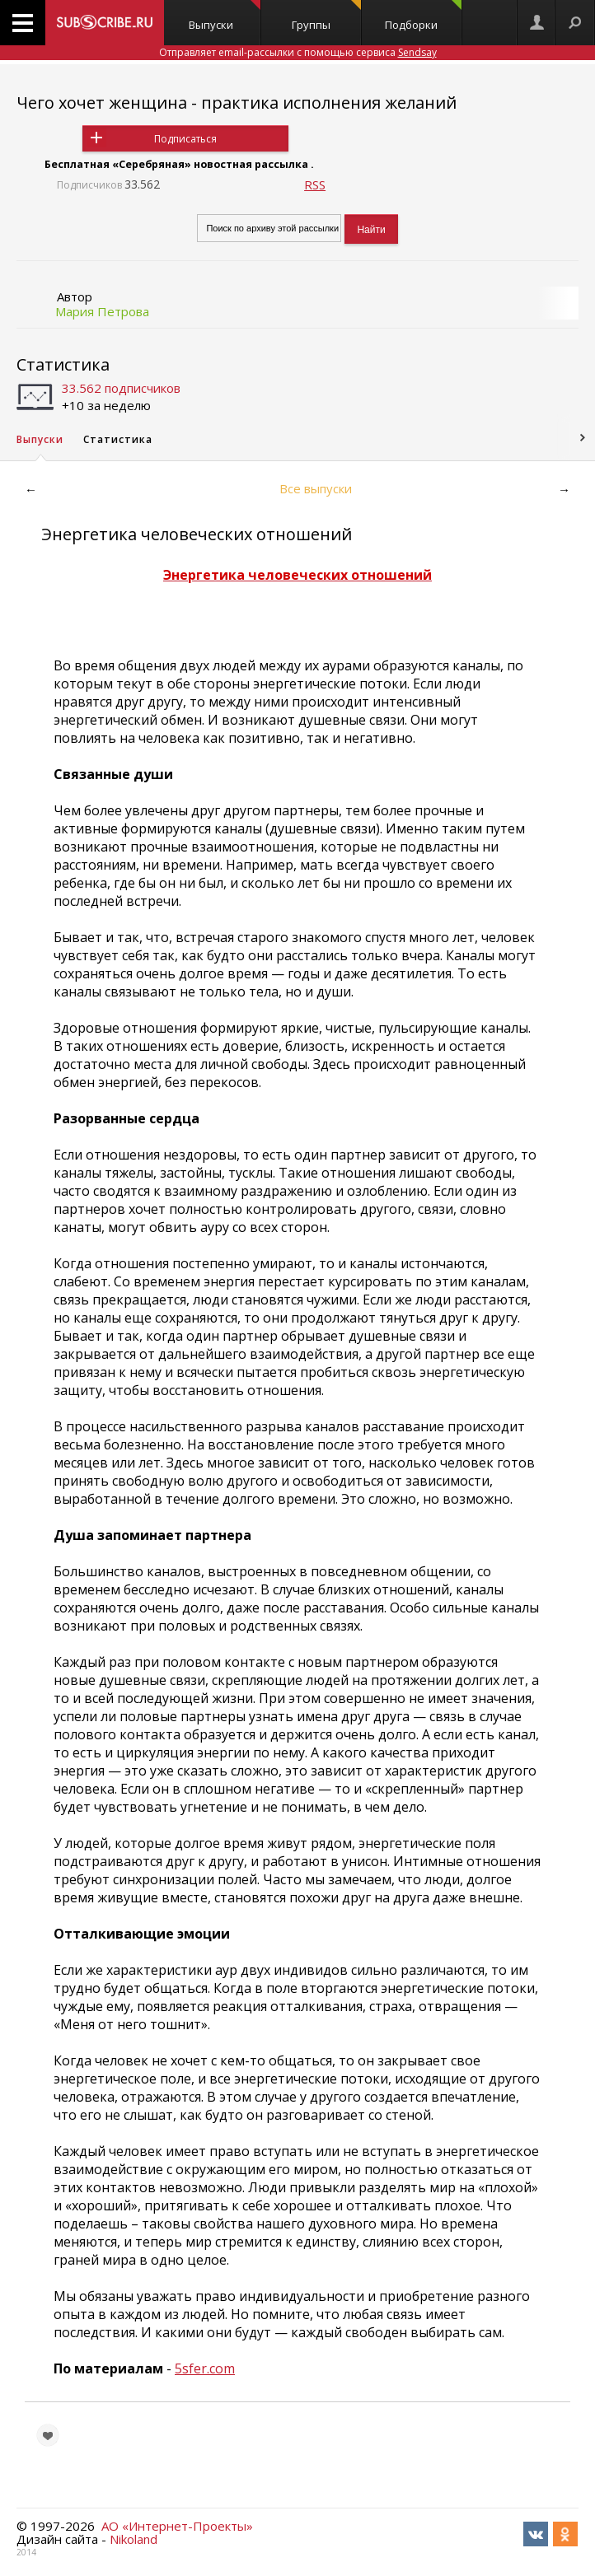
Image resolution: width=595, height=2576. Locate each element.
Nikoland (133, 2539)
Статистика (63, 364)
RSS (315, 184)
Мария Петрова (102, 311)
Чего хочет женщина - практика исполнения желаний (236, 102)
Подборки (423, 16)
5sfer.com (205, 2368)
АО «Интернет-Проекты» (177, 2526)
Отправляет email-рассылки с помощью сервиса (298, 52)
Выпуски (224, 16)
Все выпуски (315, 488)
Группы (326, 16)
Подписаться (185, 139)
